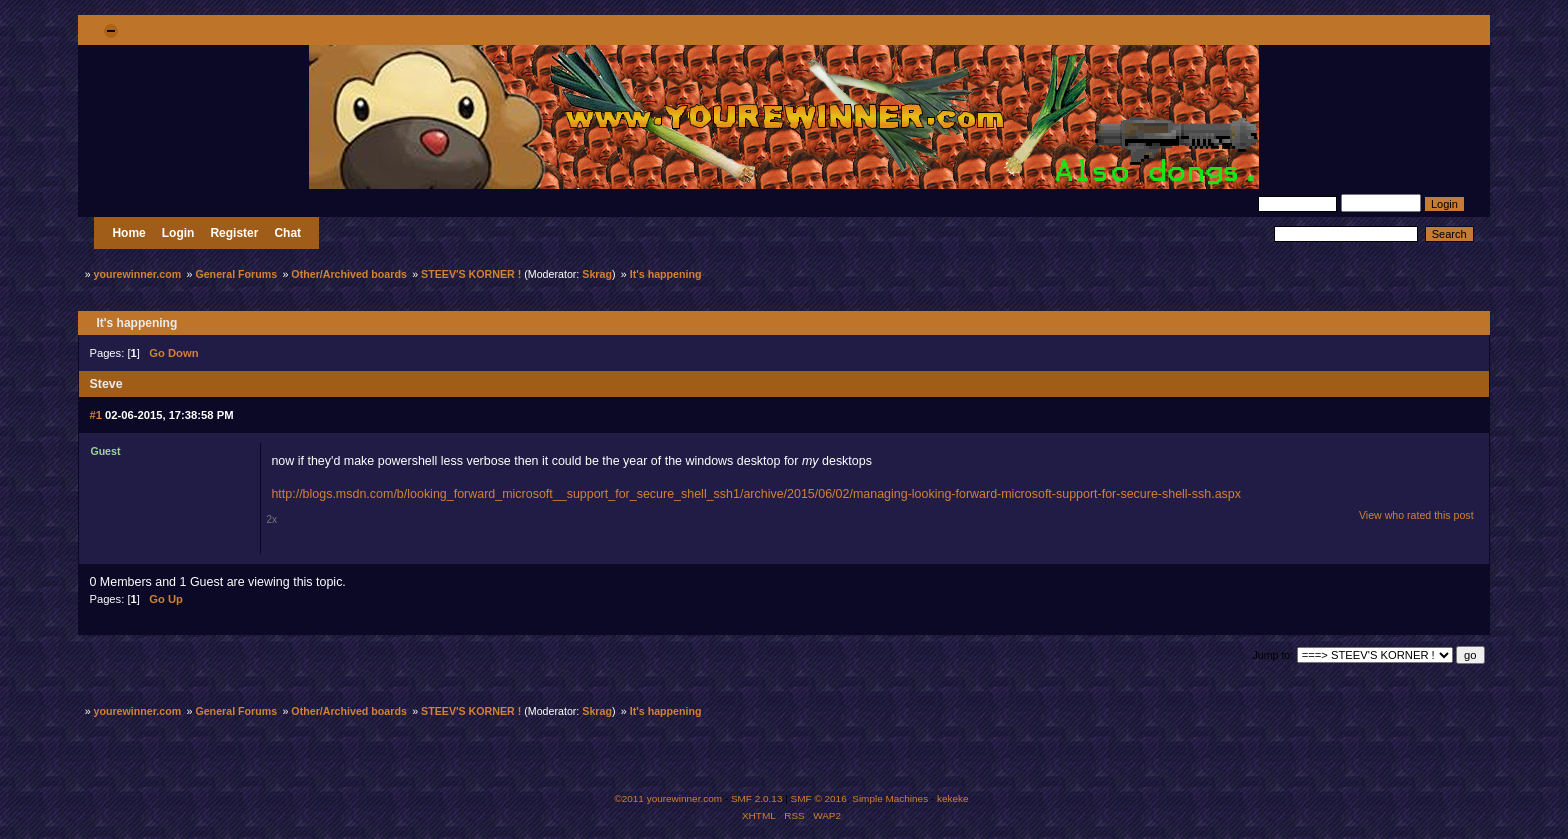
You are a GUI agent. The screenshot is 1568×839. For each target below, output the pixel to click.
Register (234, 233)
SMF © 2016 (819, 798)
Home (128, 233)
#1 (95, 415)
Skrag (597, 274)
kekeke (953, 798)
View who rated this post (1416, 515)
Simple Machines (890, 798)
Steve (105, 384)
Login (178, 233)
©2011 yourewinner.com (668, 798)
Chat (287, 233)
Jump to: (1273, 655)
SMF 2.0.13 (757, 798)
